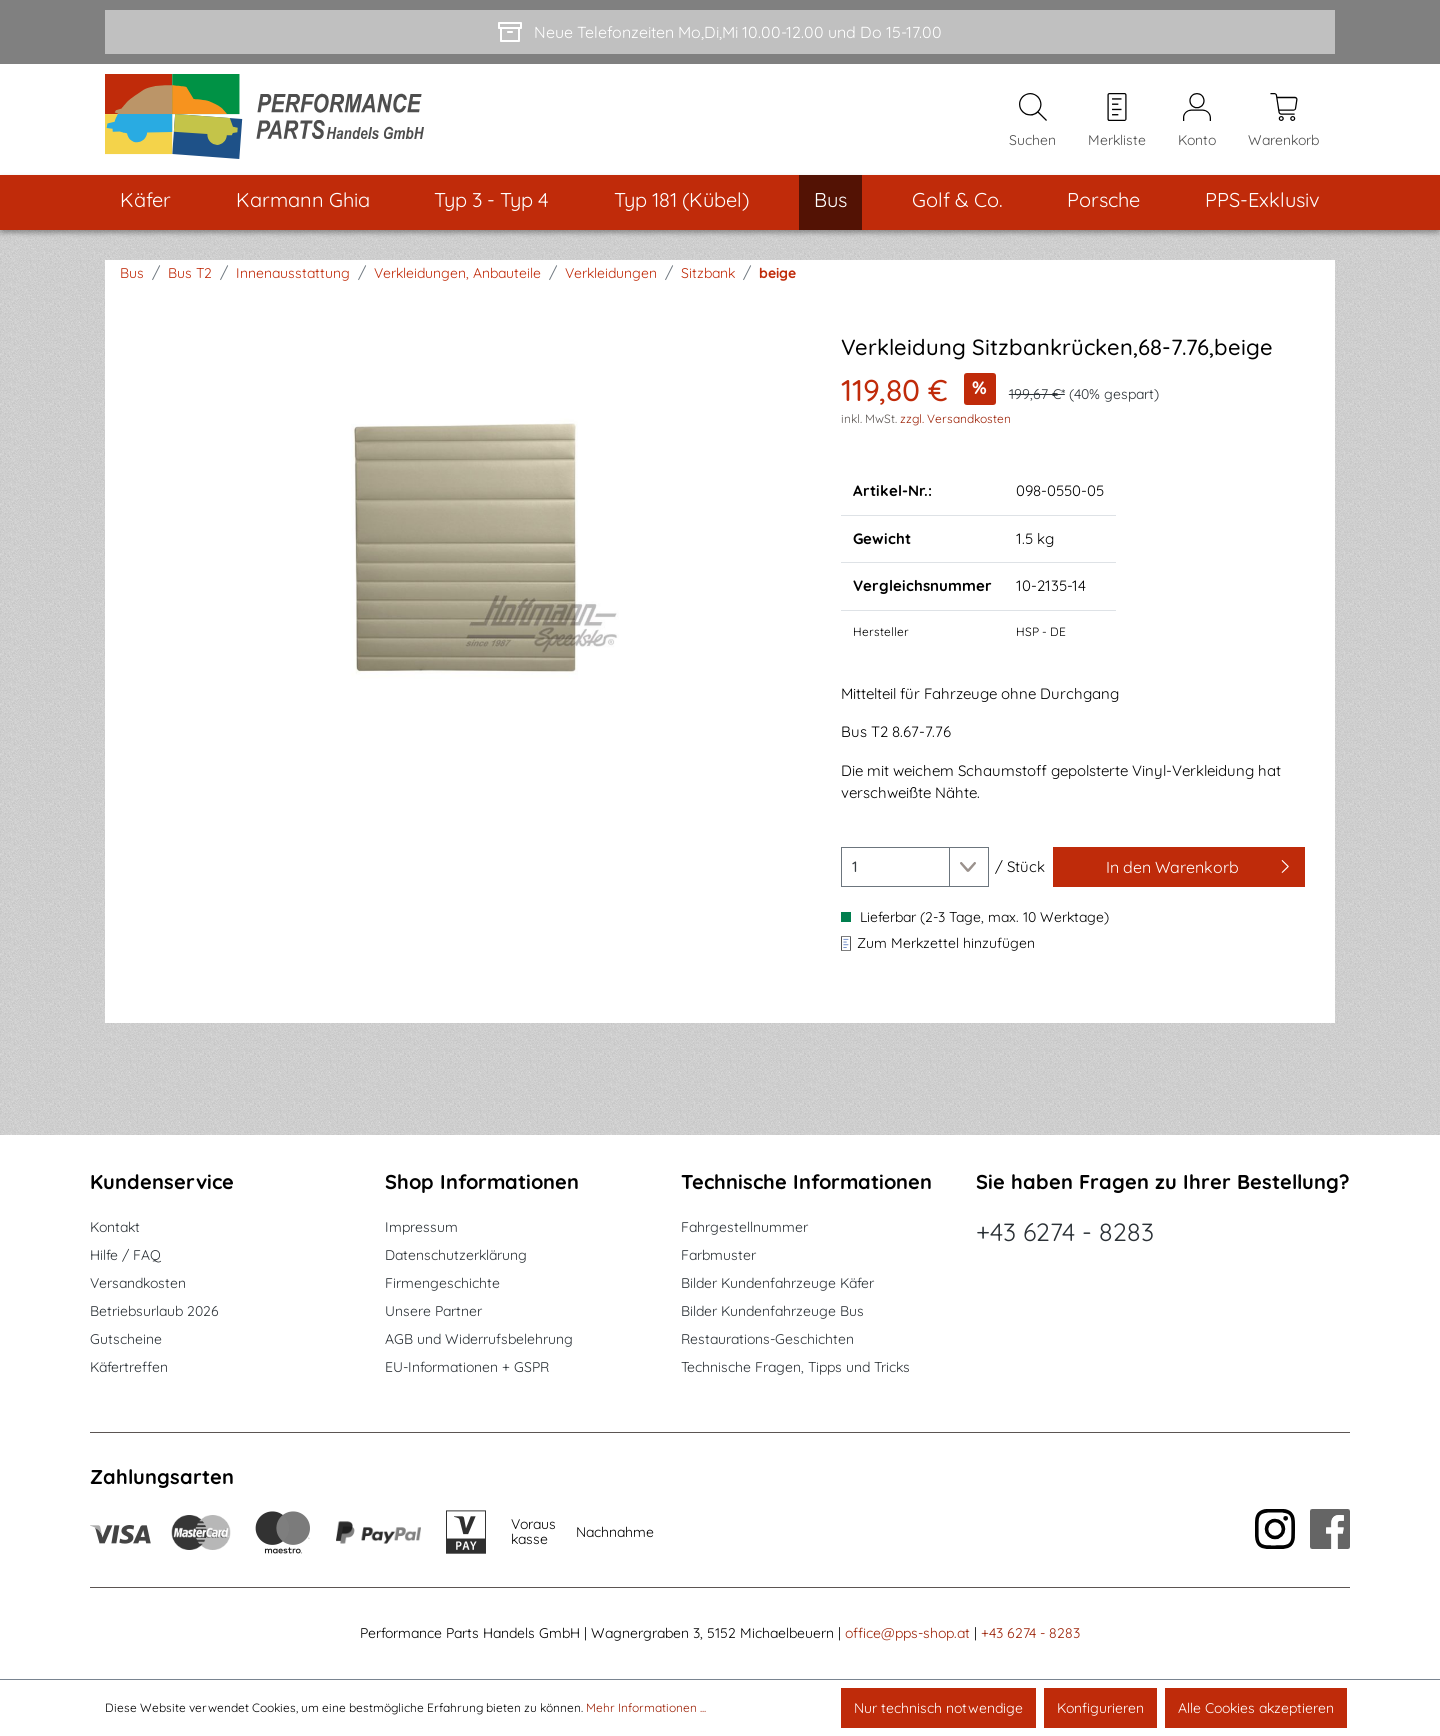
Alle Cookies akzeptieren (1256, 1708)
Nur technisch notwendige (938, 1708)
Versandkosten (138, 1284)
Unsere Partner (433, 1312)
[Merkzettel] (1117, 121)
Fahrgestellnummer (744, 1228)
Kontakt (115, 1228)
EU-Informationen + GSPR (467, 1368)
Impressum (421, 1228)
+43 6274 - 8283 (1065, 1232)
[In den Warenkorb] (1179, 869)
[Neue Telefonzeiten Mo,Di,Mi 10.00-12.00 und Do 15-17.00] (720, 32)
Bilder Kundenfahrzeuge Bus (772, 1312)
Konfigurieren (1100, 1708)
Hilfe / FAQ (125, 1256)
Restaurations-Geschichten (767, 1340)
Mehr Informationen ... (646, 1707)
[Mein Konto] (1197, 121)
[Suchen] (1032, 121)
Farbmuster (718, 1256)
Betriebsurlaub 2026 (154, 1312)
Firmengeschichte (442, 1284)
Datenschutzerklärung (456, 1256)
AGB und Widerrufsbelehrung (479, 1340)
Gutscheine (126, 1340)
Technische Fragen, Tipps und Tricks (795, 1368)
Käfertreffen (129, 1368)
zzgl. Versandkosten (955, 420)
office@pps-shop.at (907, 1634)
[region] (468, 551)
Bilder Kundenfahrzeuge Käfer (777, 1284)
